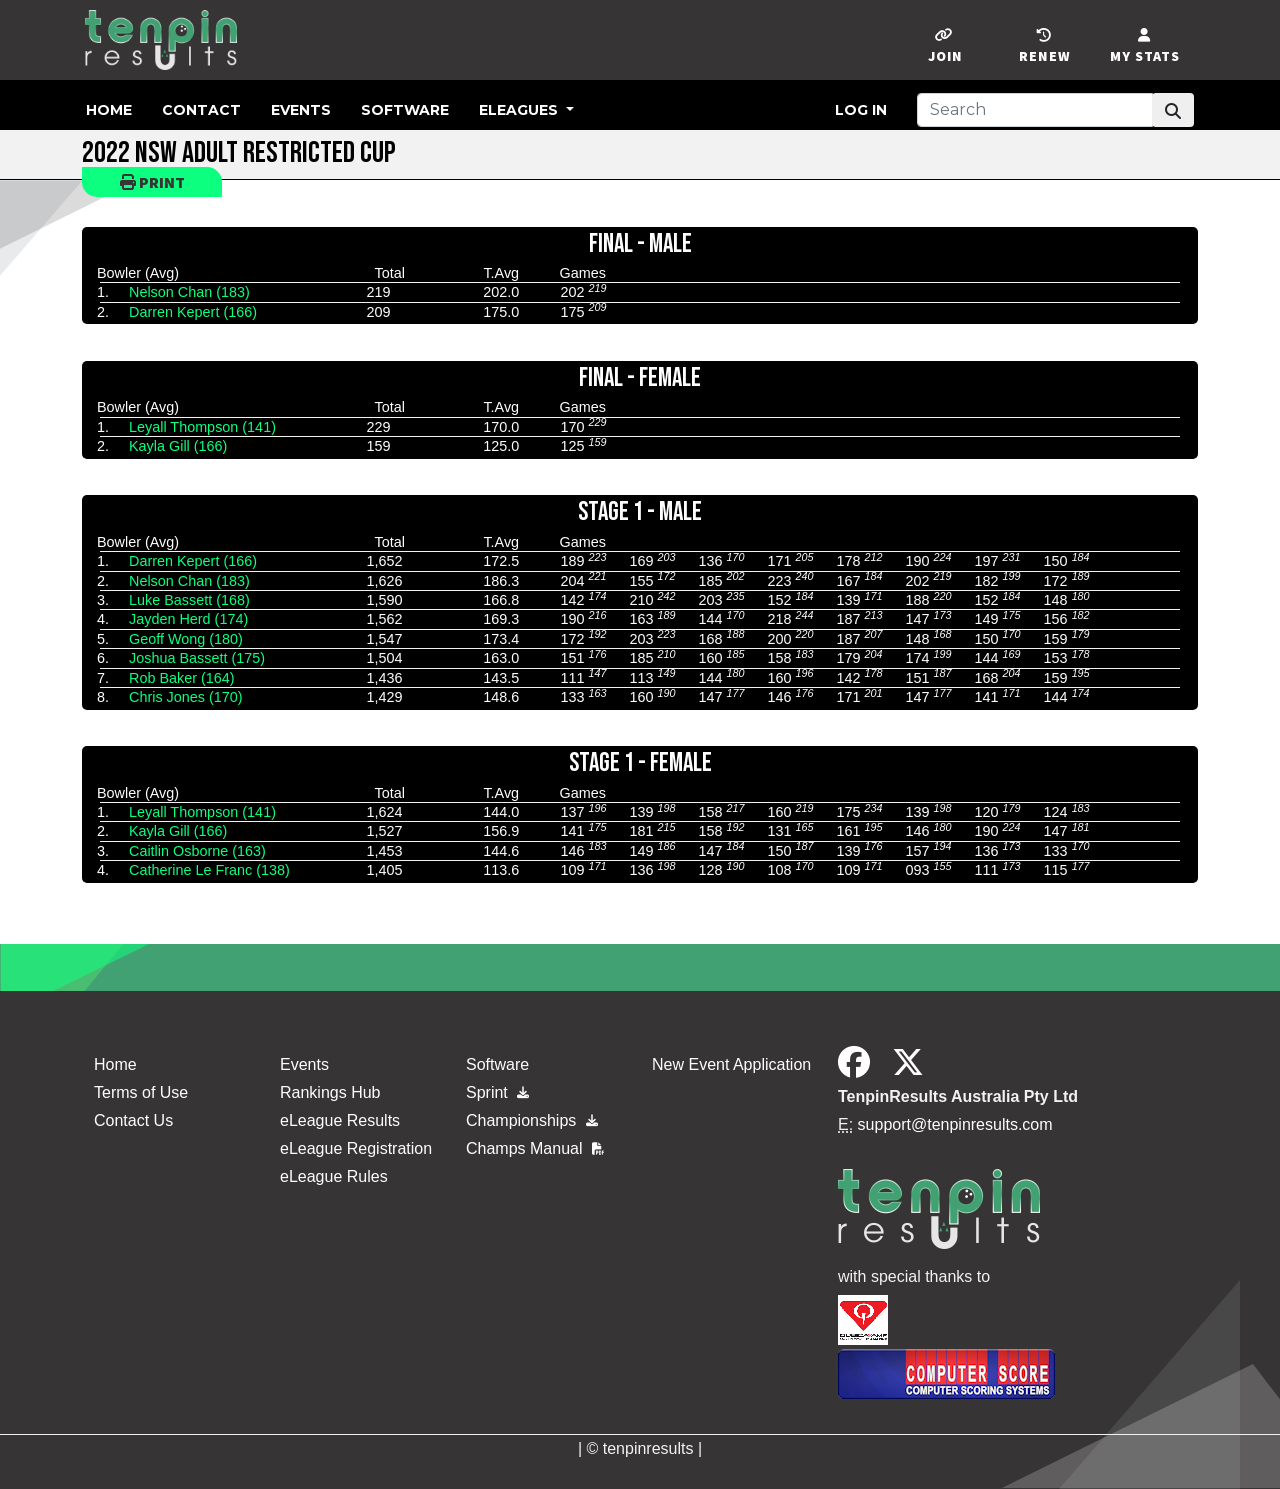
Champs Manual (535, 1148)
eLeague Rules (334, 1176)
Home (109, 110)
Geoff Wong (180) (186, 639)
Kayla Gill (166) (178, 446)
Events (301, 110)
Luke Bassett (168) (189, 600)
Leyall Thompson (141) (202, 427)
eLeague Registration (356, 1148)
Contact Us (133, 1120)
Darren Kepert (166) (193, 312)
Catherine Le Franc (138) (209, 870)
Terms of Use (141, 1092)
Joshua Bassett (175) (197, 658)
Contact (201, 110)
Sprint (497, 1092)
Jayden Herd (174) (188, 619)
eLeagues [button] (520, 110)
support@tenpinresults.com (955, 1124)
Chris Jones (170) (186, 697)
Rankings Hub (330, 1092)
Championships (532, 1120)
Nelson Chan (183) (189, 292)
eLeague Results (340, 1120)
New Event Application (731, 1064)
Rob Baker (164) (182, 678)
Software (405, 110)
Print (152, 182)
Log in (861, 110)
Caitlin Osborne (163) (197, 851)
